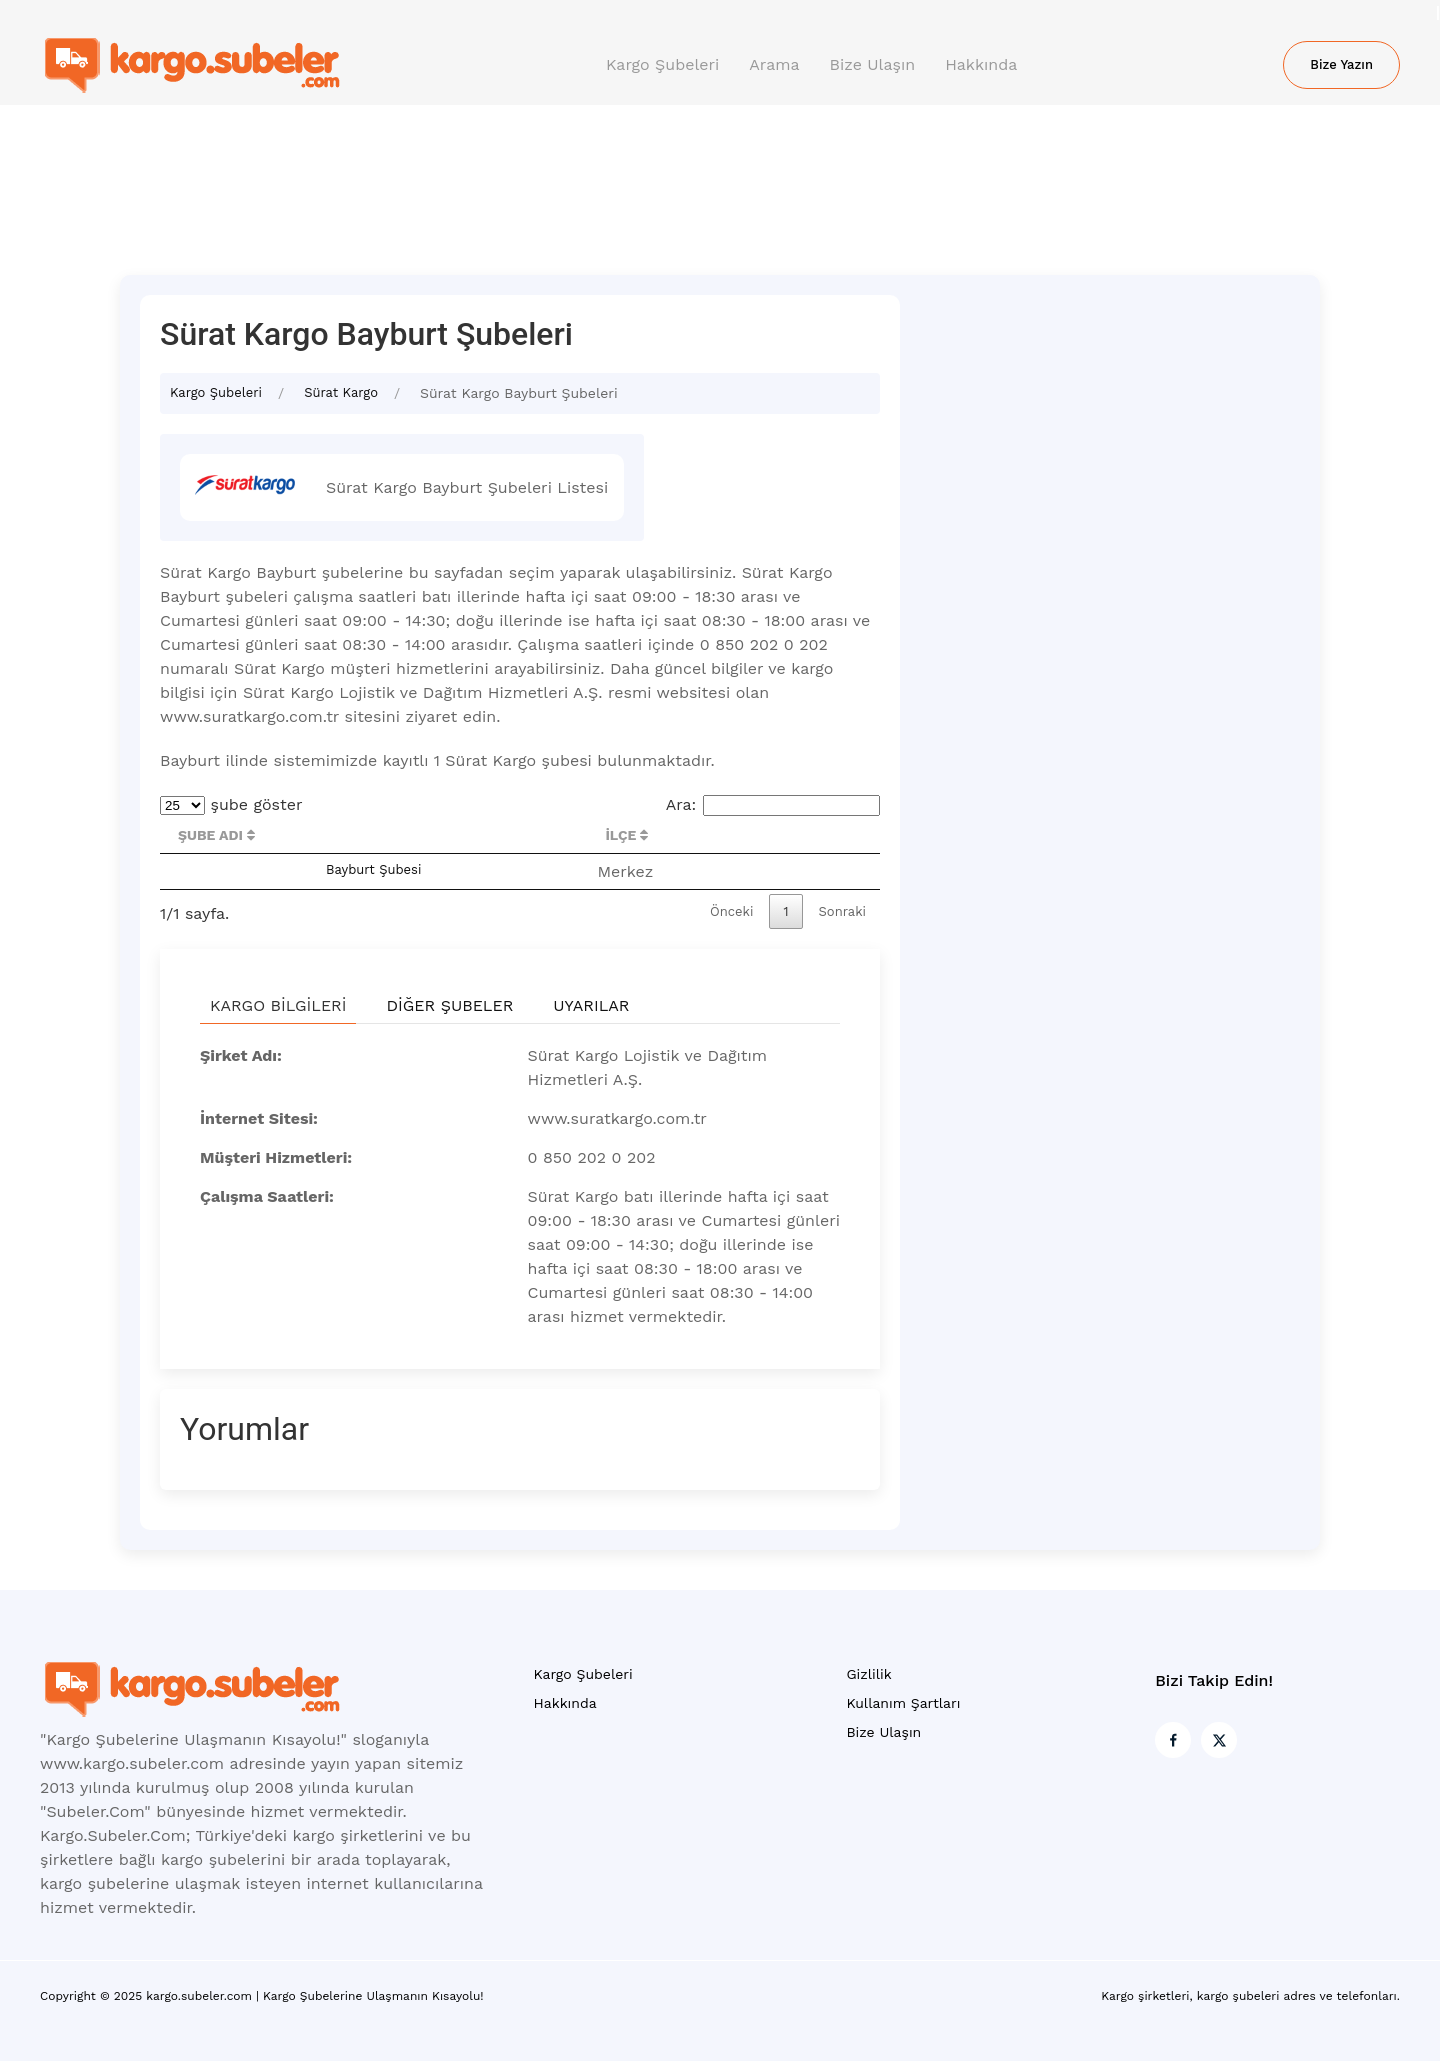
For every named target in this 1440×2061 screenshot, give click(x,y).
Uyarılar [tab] (591, 1005)
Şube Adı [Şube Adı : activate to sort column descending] (216, 835)
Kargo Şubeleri (662, 64)
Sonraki (843, 911)
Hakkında (981, 64)
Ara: (773, 804)
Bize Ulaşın (873, 64)
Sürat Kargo (341, 392)
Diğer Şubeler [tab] (449, 1005)
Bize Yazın (1341, 64)
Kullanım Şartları (903, 1703)
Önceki (731, 911)
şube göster (231, 804)
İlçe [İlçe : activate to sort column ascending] (626, 835)
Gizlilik (868, 1674)
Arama (774, 64)
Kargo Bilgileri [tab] (278, 1005)
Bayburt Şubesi (373, 869)
